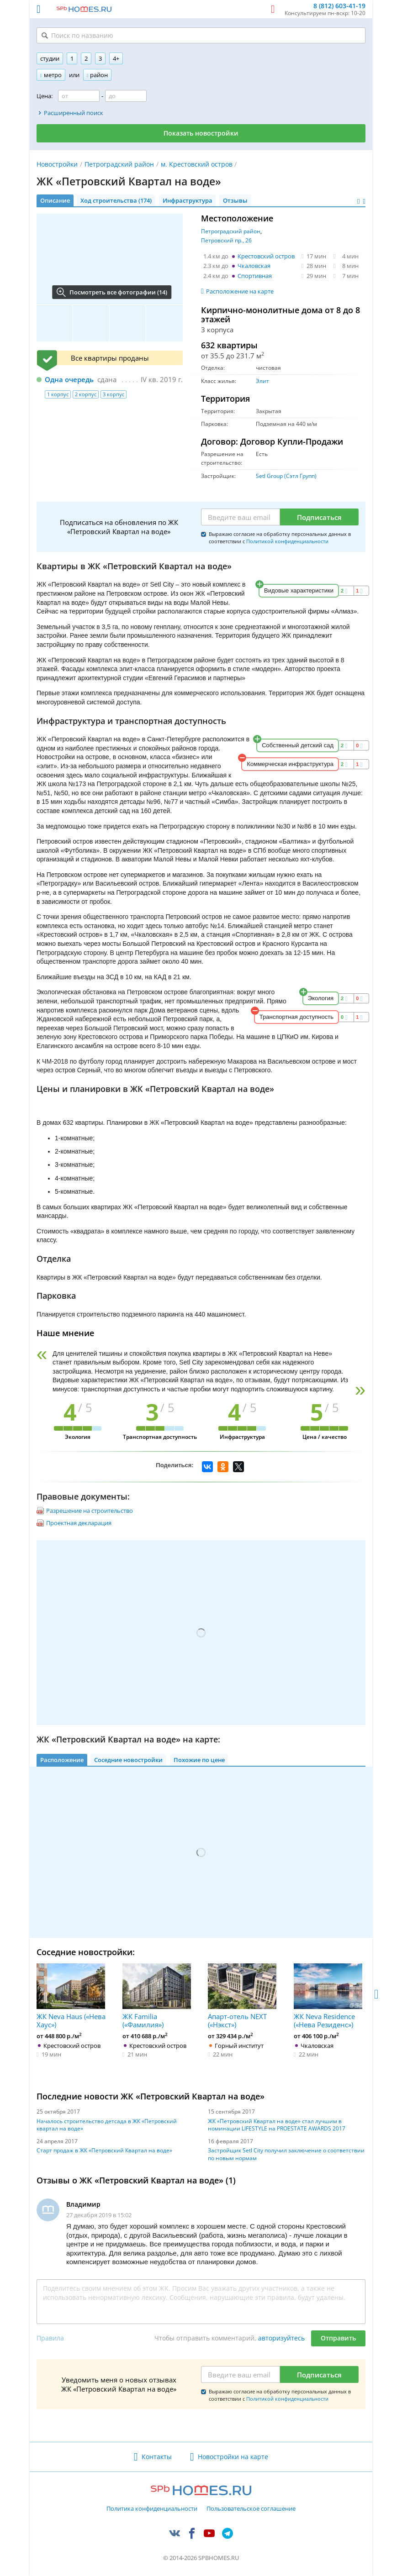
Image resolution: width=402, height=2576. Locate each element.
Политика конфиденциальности (151, 2509)
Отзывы (235, 200)
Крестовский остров (266, 256)
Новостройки (57, 164)
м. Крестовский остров (197, 164)
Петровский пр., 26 (226, 240)
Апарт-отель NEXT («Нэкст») (242, 1996)
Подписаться (319, 517)
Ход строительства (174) (116, 200)
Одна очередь (69, 379)
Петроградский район (119, 164)
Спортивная (255, 276)
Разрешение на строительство (89, 1510)
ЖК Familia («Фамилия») (156, 1996)
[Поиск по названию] (201, 35)
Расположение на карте (240, 291)
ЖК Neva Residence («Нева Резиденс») (328, 1996)
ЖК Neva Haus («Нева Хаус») (71, 1996)
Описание (55, 200)
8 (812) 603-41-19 (339, 6)
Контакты (157, 2456)
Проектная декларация (78, 1523)
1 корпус (58, 394)
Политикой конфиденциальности (287, 541)
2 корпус (85, 394)
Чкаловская (254, 266)
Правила (50, 2338)
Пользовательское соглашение (251, 2509)
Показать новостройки (201, 133)
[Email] (240, 517)
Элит (262, 381)
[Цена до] (126, 96)
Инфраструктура (187, 200)
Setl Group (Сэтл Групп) (286, 476)
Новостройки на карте (233, 2456)
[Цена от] (79, 96)
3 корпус (113, 394)
